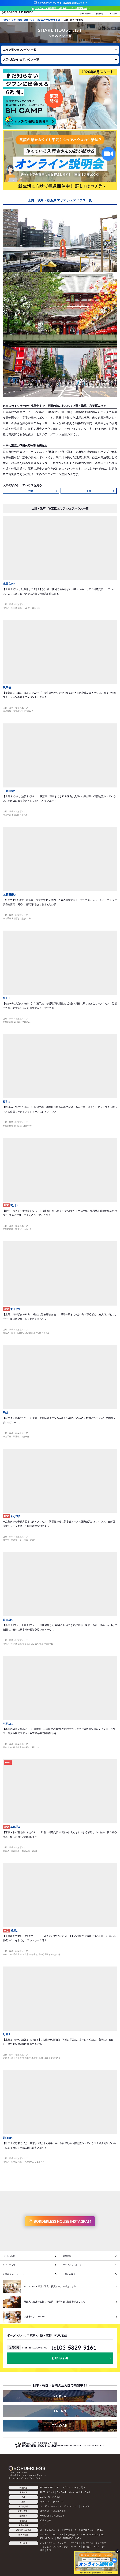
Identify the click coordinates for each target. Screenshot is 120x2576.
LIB (62, 2534)
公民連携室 (45, 2520)
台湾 (49, 2550)
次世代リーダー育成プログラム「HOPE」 (84, 2530)
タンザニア (100, 2543)
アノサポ (56, 2497)
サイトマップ (9, 2265)
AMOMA (44, 2534)
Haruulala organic (95, 2534)
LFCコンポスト (62, 2487)
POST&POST (46, 2487)
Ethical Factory (47, 2538)
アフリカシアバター (75, 2534)
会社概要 (67, 2255)
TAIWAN (60, 2426)
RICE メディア (47, 2492)
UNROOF (45, 2516)
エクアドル (88, 2543)
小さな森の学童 (58, 2511)
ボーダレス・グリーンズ (52, 2501)
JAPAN (60, 2411)
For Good (61, 2492)
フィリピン (45, 2546)
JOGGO (54, 2534)
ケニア (96, 2546)
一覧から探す (69, 2274)
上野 (88, 490)
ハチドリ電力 (78, 2487)
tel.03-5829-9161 (73, 2347)
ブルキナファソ (60, 2546)
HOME (6, 19)
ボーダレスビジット (69, 2506)
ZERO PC (45, 2497)
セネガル (87, 2546)
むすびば (85, 2506)
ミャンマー (62, 2543)
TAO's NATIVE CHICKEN (69, 2538)
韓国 (42, 2550)
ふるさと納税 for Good (79, 2492)
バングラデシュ (47, 2543)
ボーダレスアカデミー (51, 2530)
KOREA (60, 2396)
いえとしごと (58, 2516)
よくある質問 (9, 2255)
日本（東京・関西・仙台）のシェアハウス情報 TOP (37, 19)
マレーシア (75, 2546)
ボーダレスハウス (48, 2506)
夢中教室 (44, 2511)
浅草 (30, 490)
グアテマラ (75, 2543)
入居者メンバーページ (13, 2274)
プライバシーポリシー (73, 2265)
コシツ (43, 2525)
